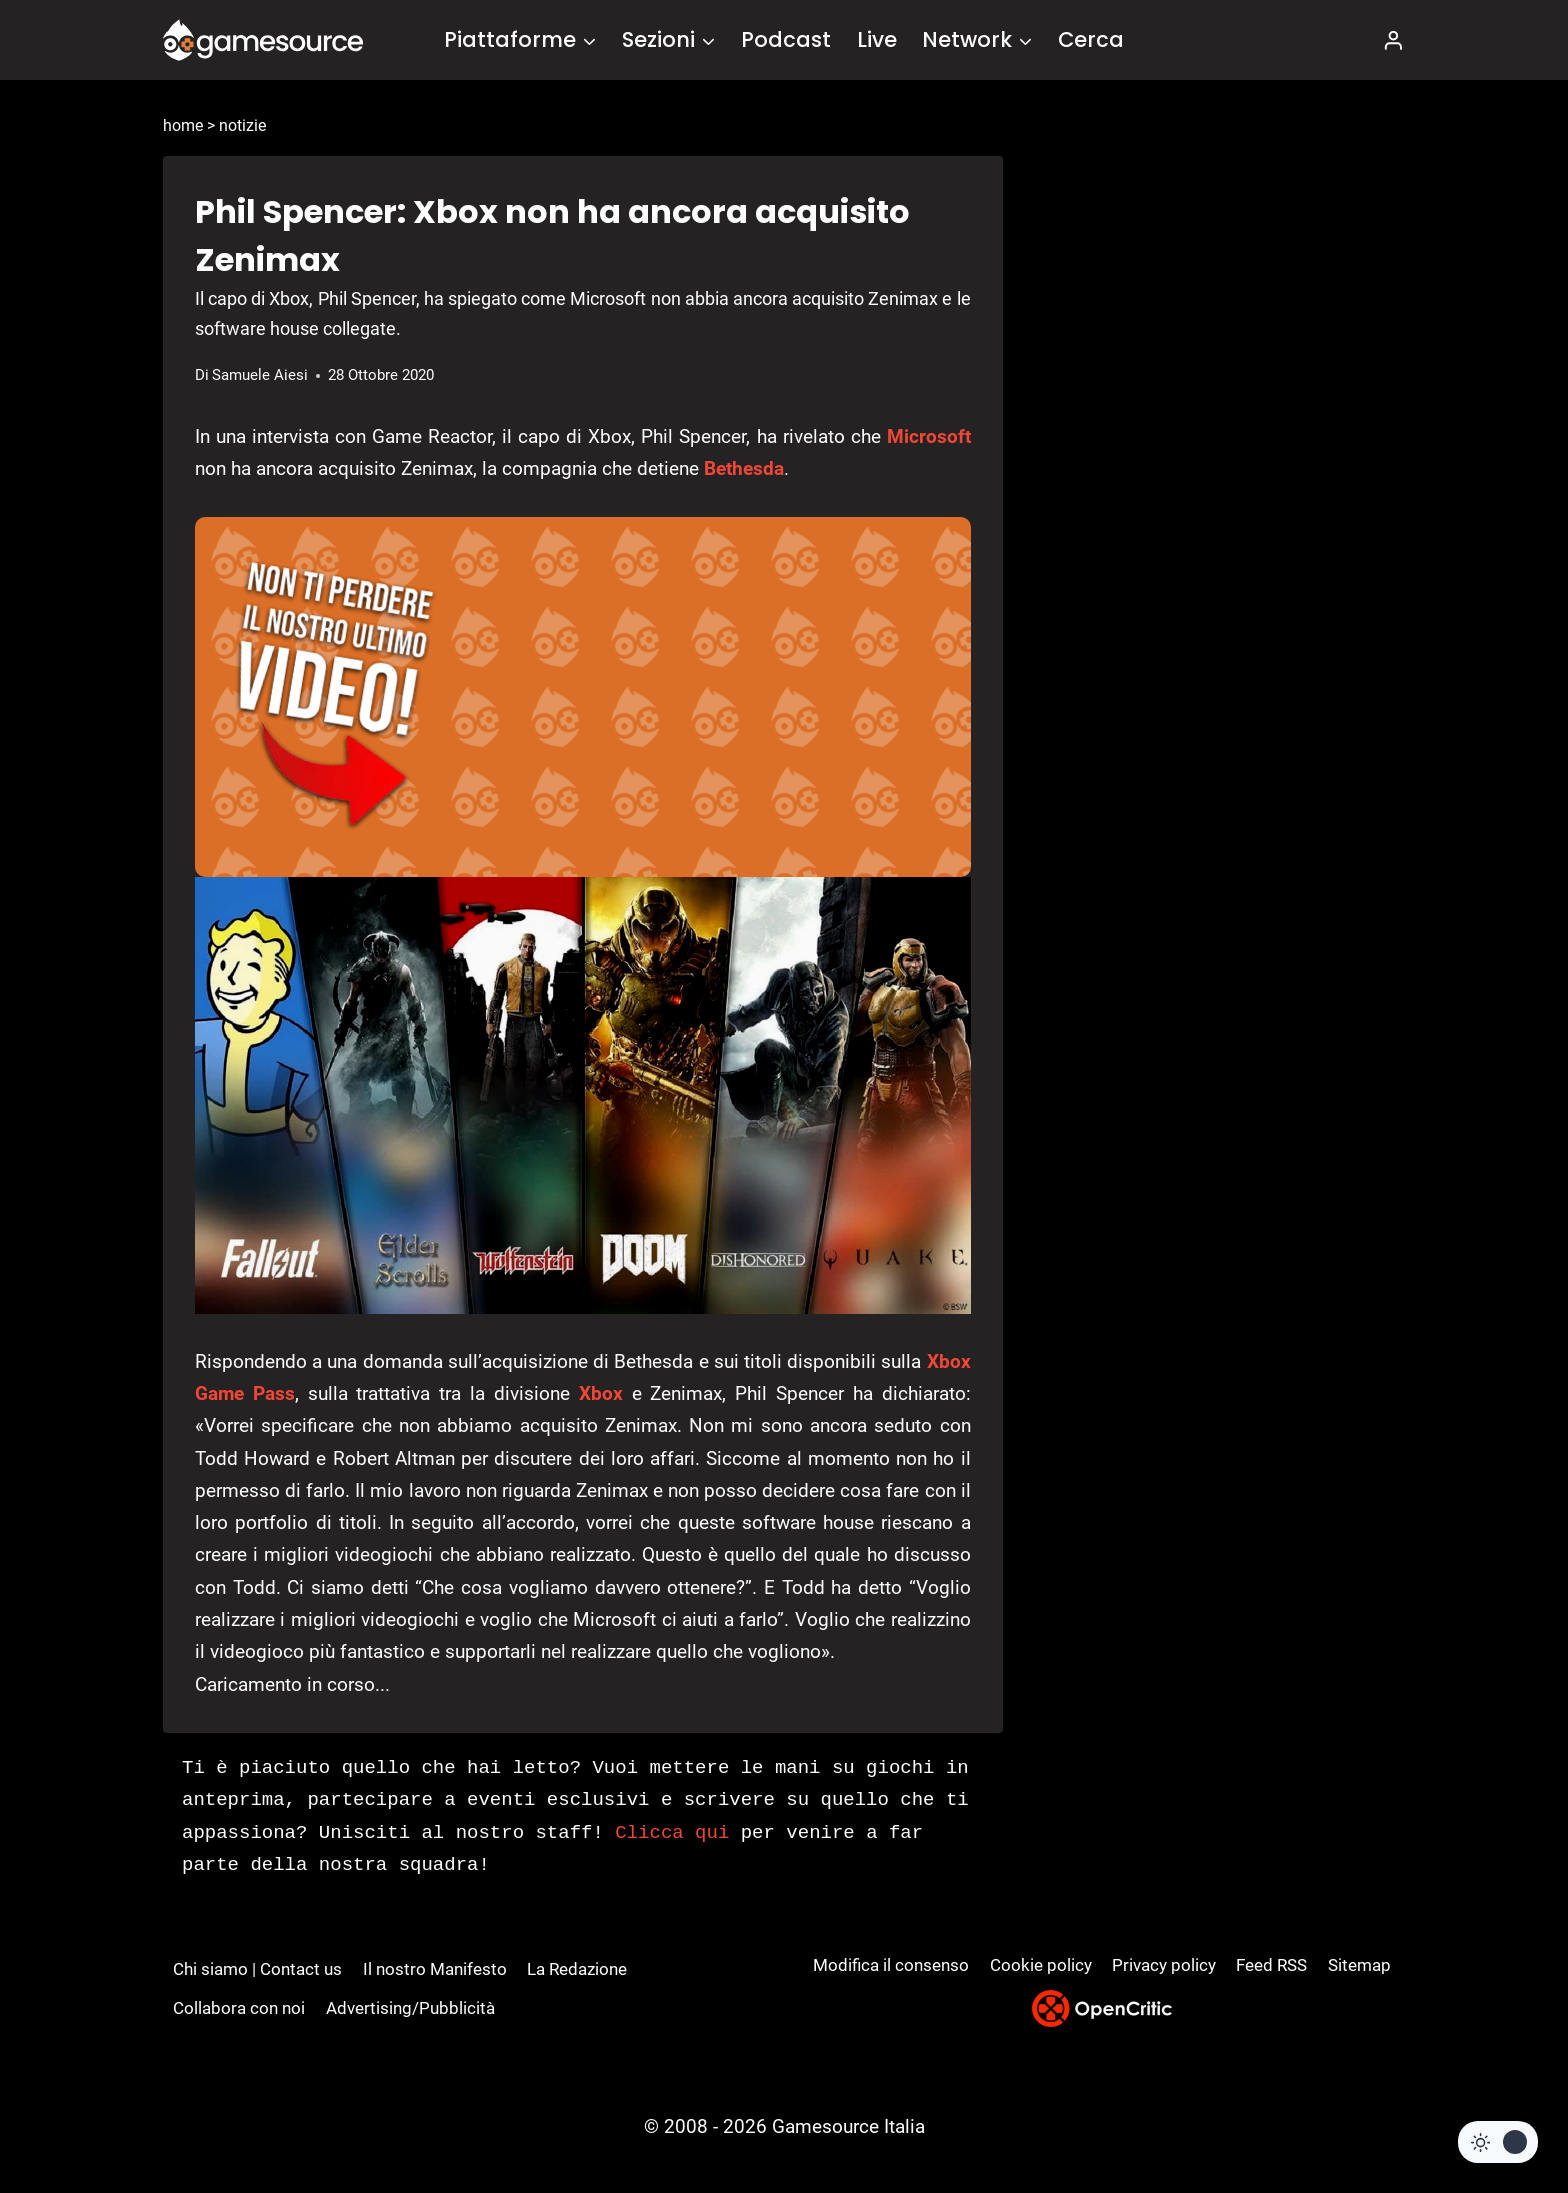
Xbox (601, 1393)
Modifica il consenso (891, 1965)
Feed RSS (1271, 1965)
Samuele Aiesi (260, 375)
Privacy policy (1164, 1965)
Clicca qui (672, 1833)
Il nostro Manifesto (435, 1969)
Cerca (1091, 39)
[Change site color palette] (1498, 2142)
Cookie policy (1041, 1965)
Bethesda (744, 468)
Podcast (786, 39)
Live (877, 39)
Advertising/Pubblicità (410, 2008)
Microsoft (929, 436)
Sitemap (1359, 1965)
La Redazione (577, 1969)
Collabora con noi (239, 2008)
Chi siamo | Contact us (257, 1969)
